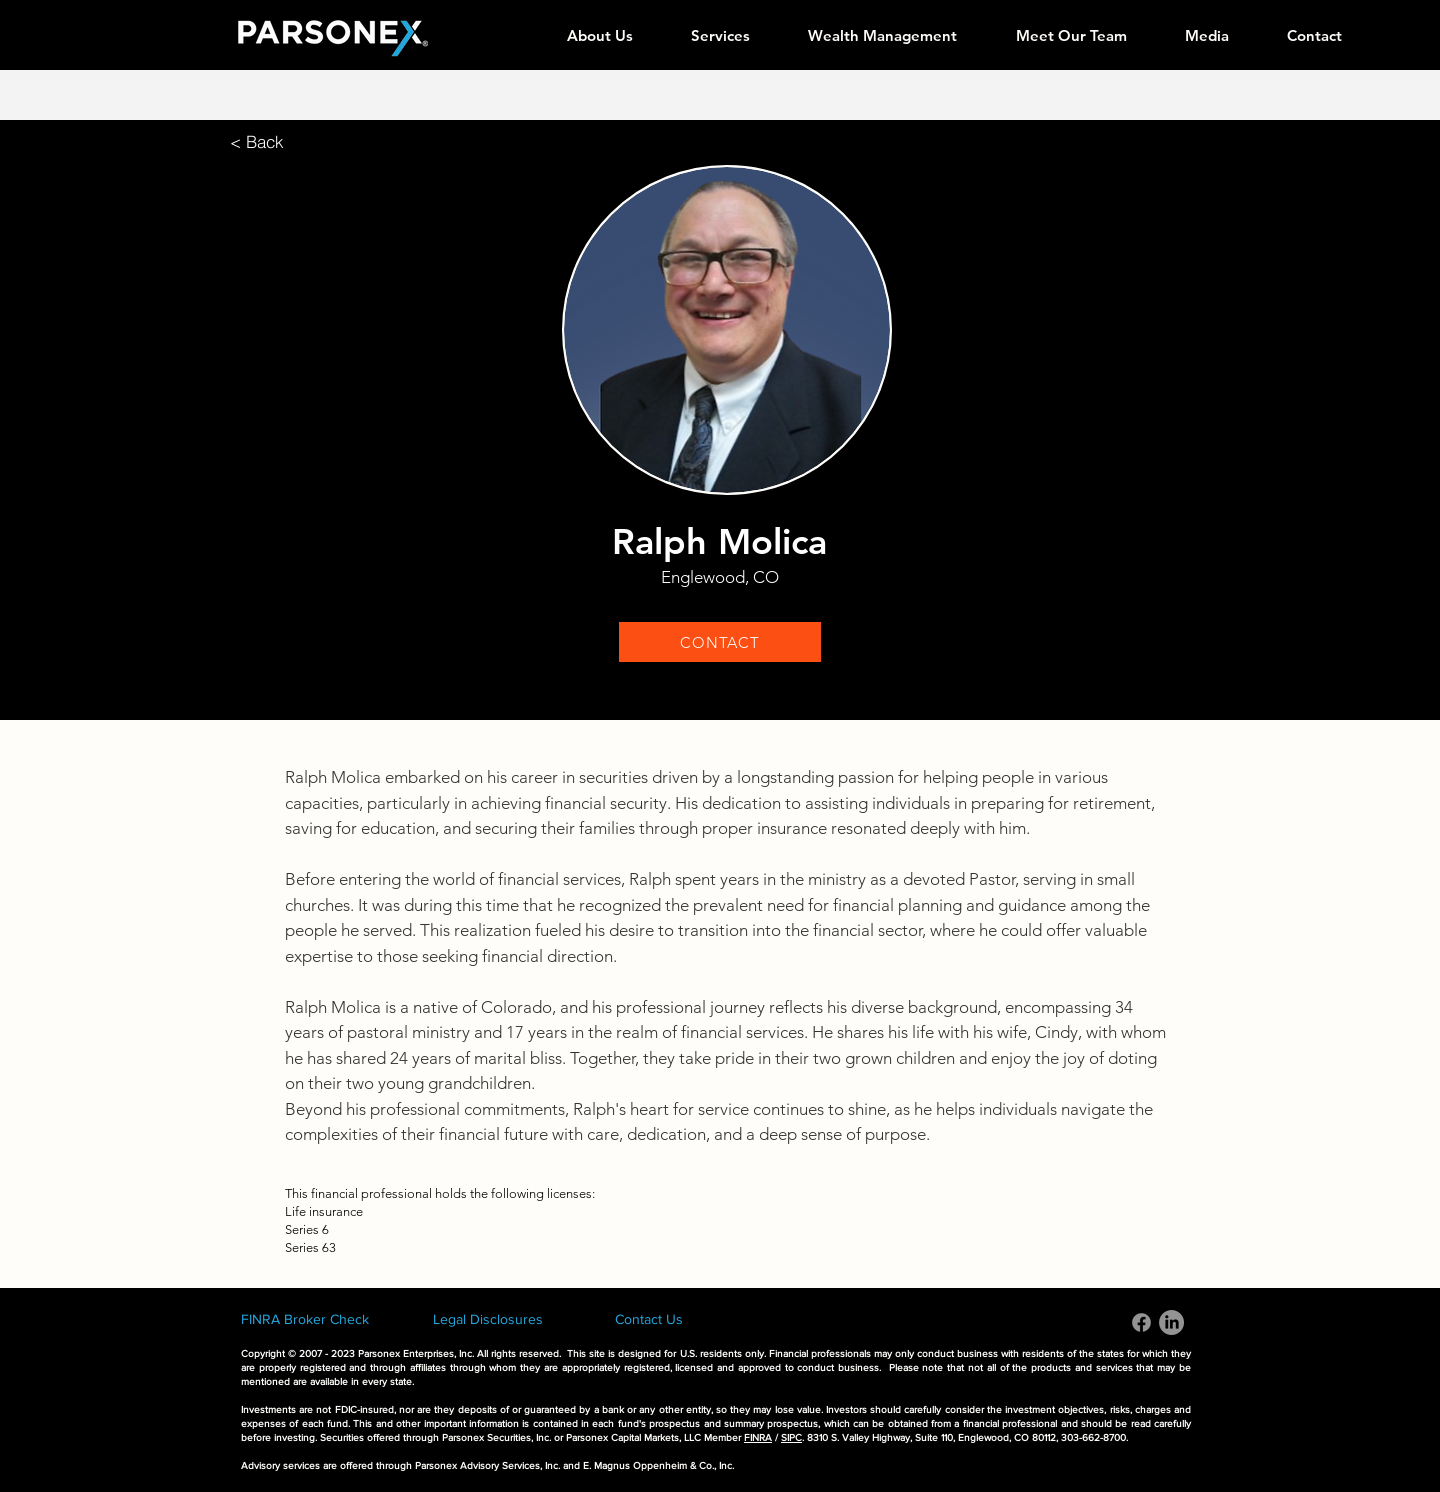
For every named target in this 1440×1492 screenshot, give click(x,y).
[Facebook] (1141, 1322)
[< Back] (257, 141)
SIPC (791, 1437)
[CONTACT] (720, 642)
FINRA (758, 1437)
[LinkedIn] (1171, 1322)
